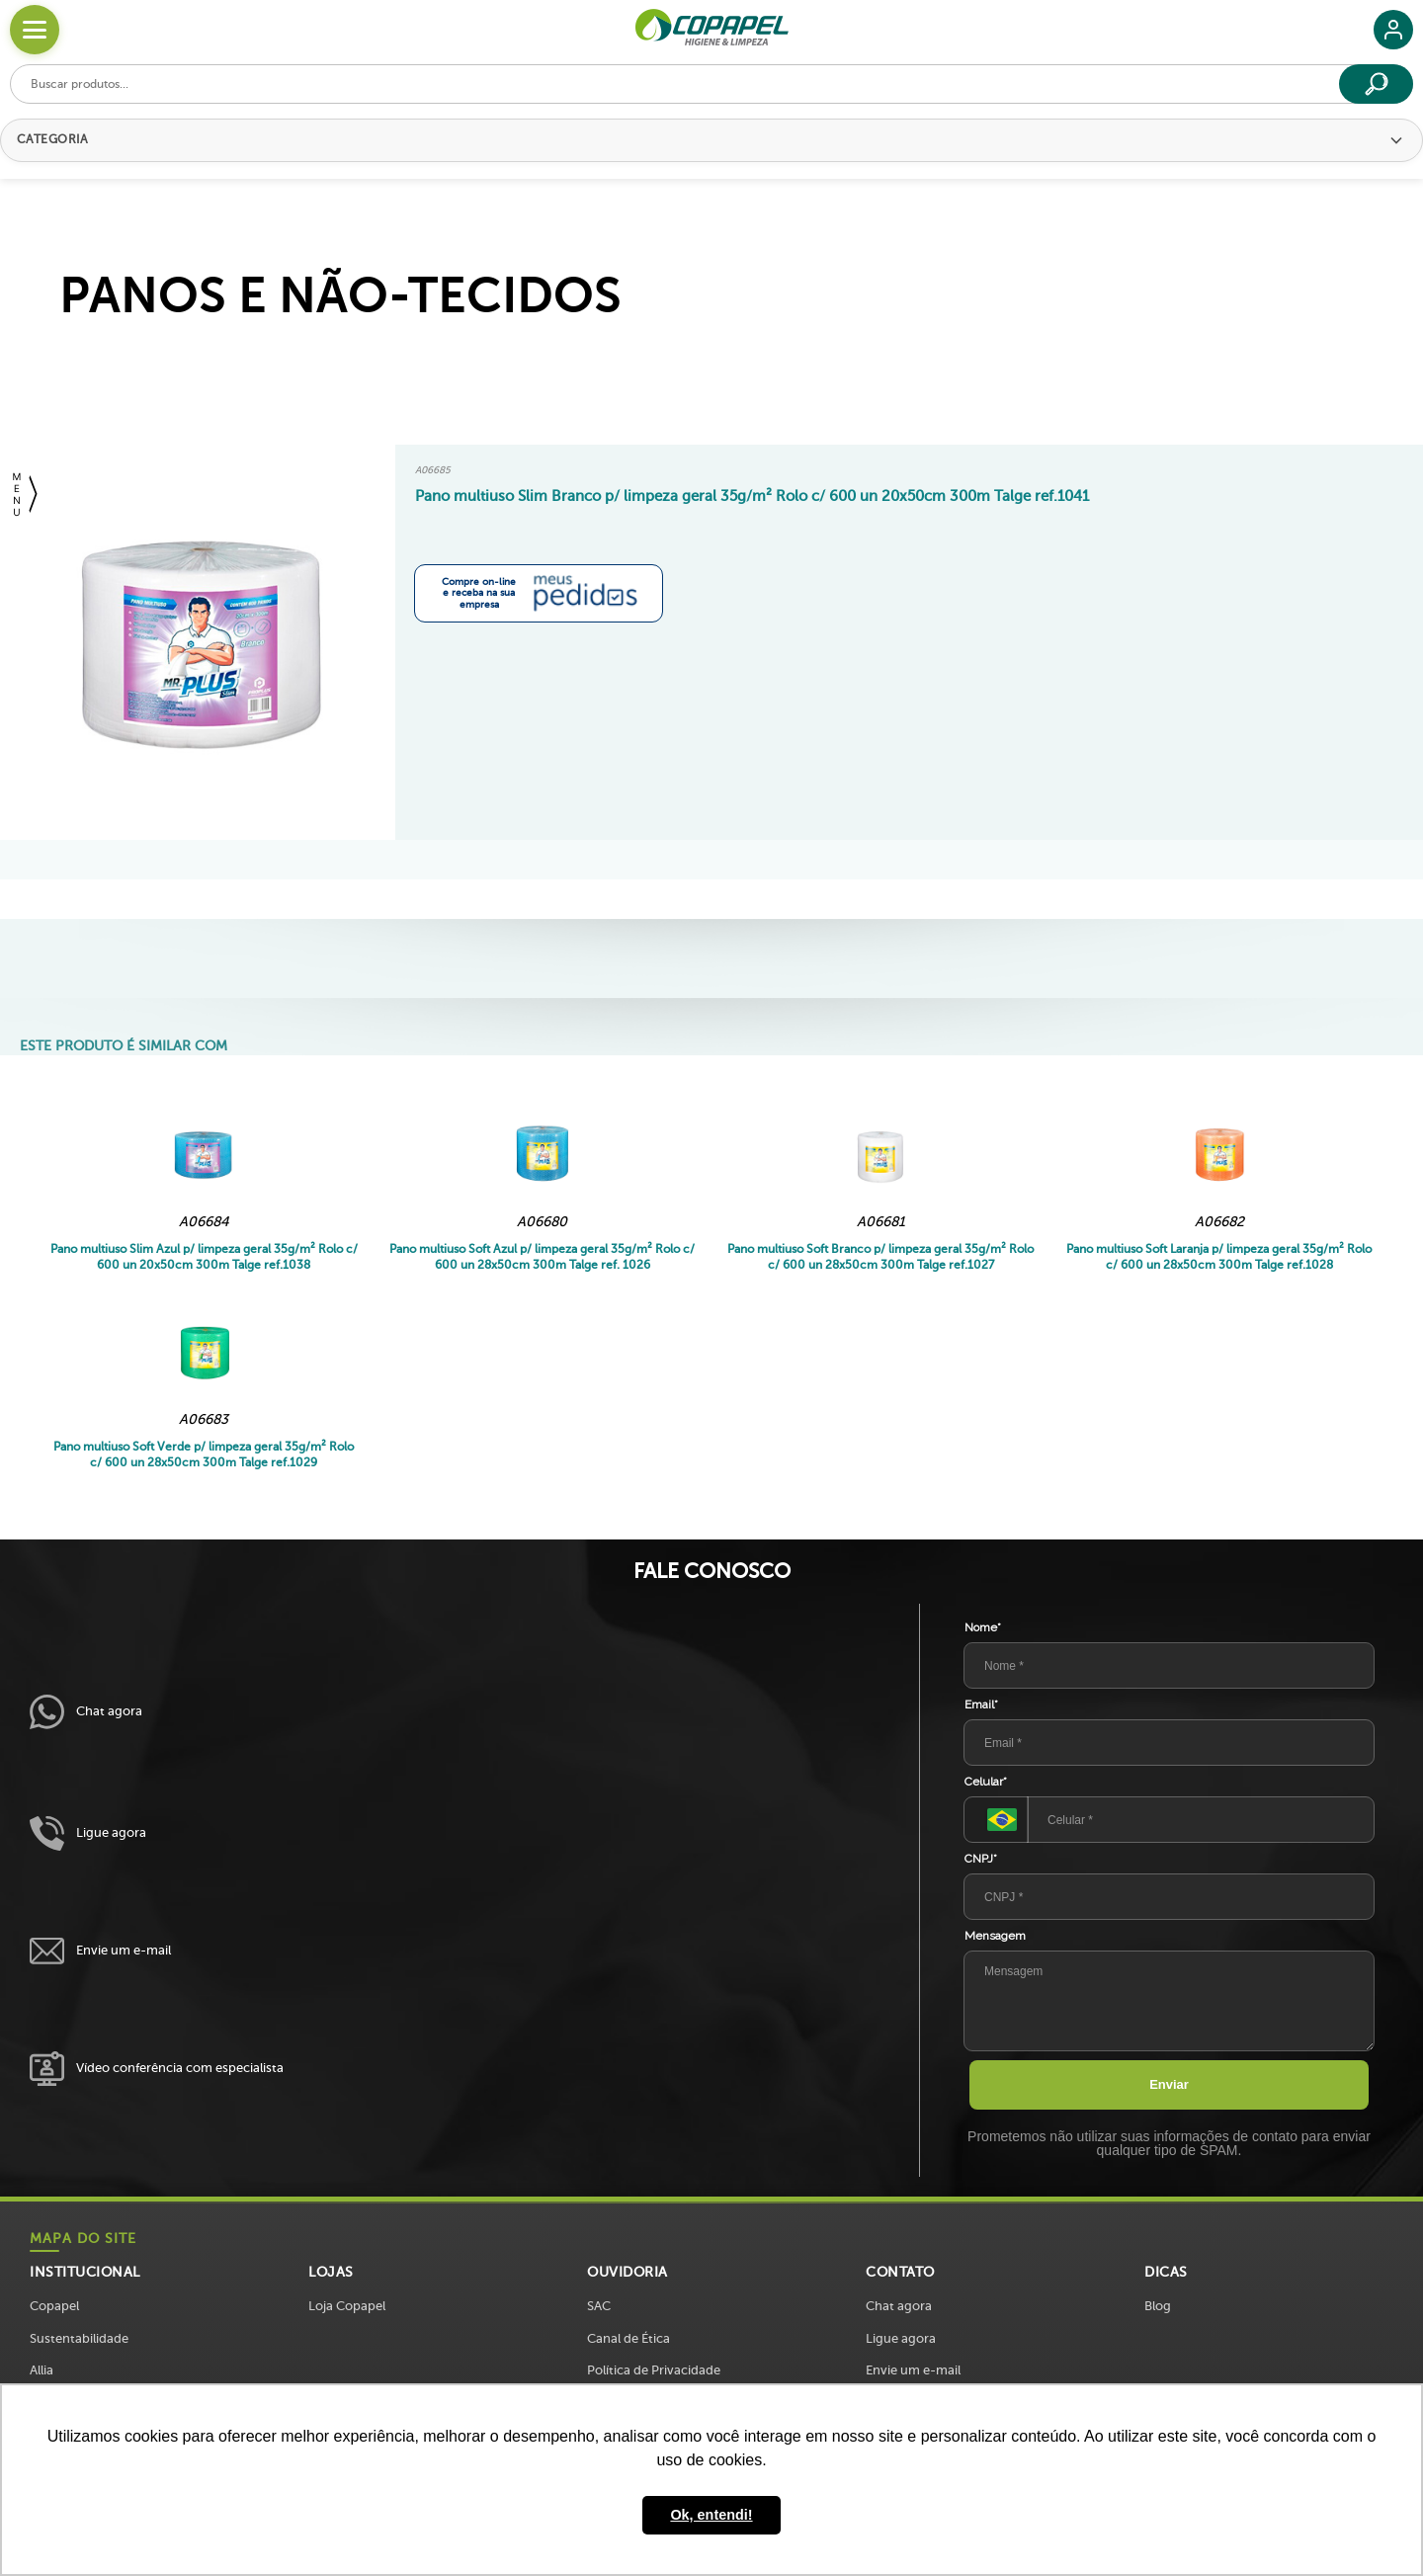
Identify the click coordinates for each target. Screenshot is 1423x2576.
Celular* (985, 1781)
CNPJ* (980, 1859)
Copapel (54, 2305)
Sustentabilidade (79, 2338)
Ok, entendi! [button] (711, 2515)
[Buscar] (1376, 84)
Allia (41, 2370)
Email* (981, 1704)
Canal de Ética (628, 2338)
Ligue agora (88, 1833)
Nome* (982, 1627)
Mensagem (995, 1936)
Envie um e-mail (100, 1951)
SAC (599, 2305)
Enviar (1169, 2084)
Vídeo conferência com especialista (157, 2068)
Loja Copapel (346, 2305)
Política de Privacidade (653, 2370)
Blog (1157, 2305)
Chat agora (86, 1712)
